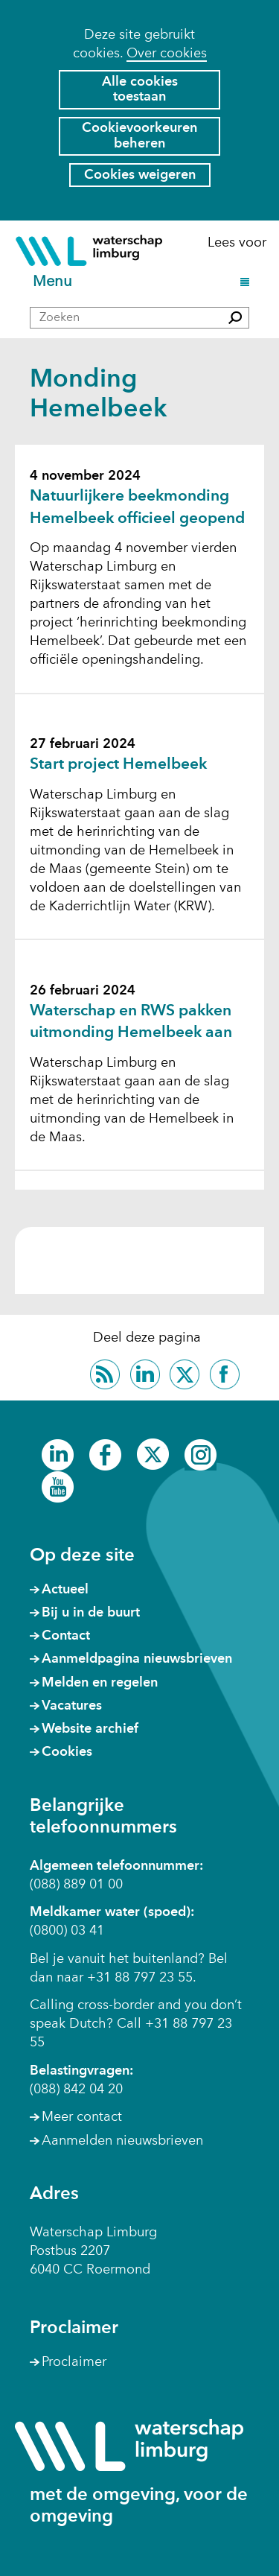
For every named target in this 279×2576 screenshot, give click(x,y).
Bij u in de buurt (91, 1612)
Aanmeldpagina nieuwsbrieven (137, 1659)
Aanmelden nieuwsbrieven (122, 2141)
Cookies (67, 1752)
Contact (66, 1636)
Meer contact (82, 2117)
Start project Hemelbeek (118, 765)
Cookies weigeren (140, 175)
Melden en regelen (100, 1683)
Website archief (90, 1729)
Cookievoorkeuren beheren (139, 135)
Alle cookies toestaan (140, 89)
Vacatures (72, 1706)
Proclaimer (74, 2362)
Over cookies (166, 53)
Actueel (65, 1589)
